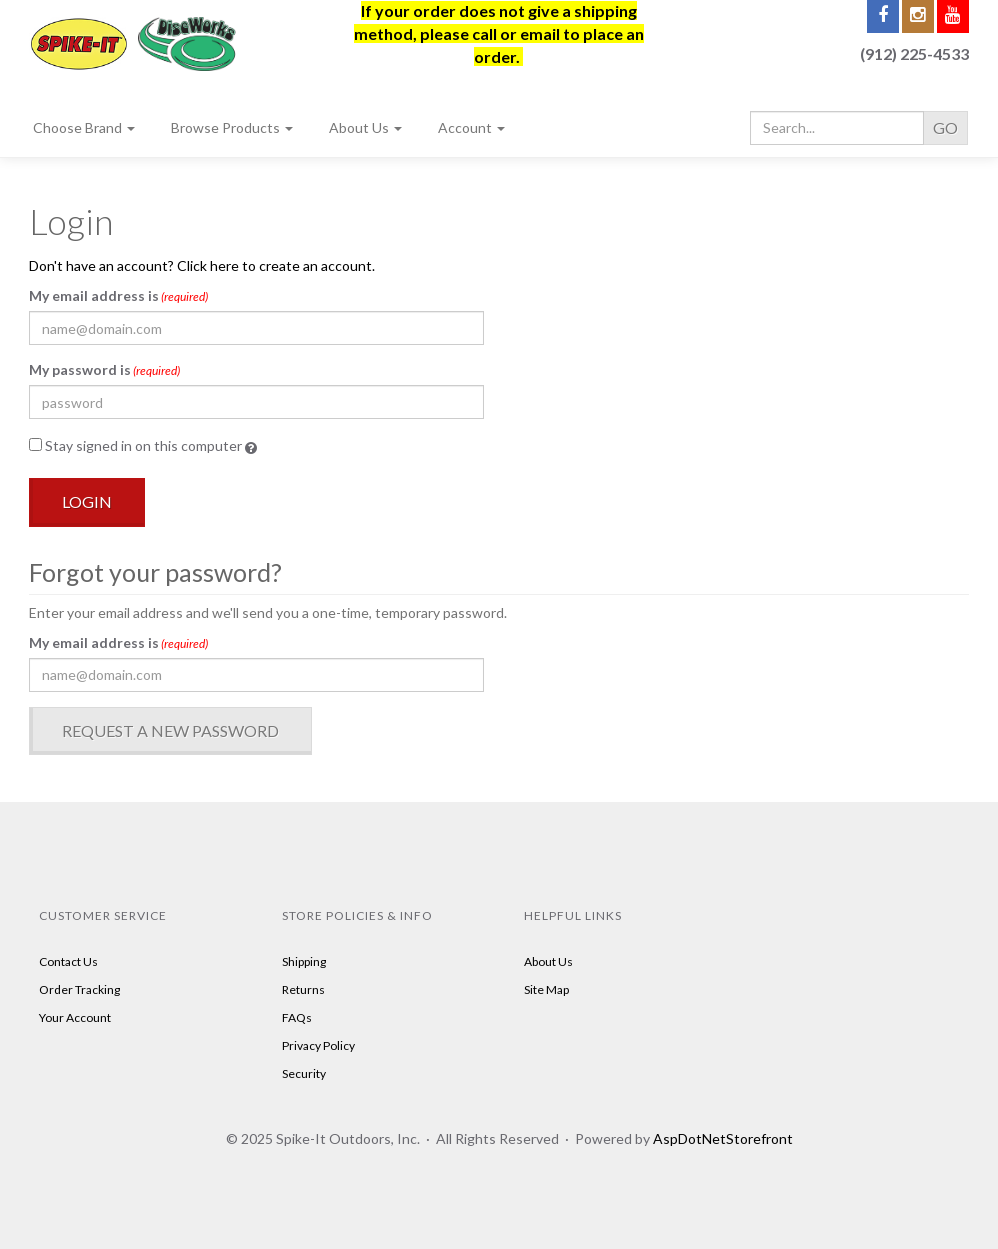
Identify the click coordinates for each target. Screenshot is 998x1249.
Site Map (546, 989)
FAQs (297, 1017)
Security (304, 1073)
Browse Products (232, 127)
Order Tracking (79, 989)
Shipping (304, 961)
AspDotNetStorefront (723, 1138)
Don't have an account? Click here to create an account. (202, 265)
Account (471, 127)
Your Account (75, 1017)
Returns (303, 989)
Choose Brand (84, 127)
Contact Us (68, 961)
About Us (365, 127)
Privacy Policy (318, 1045)
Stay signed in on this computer (143, 446)
